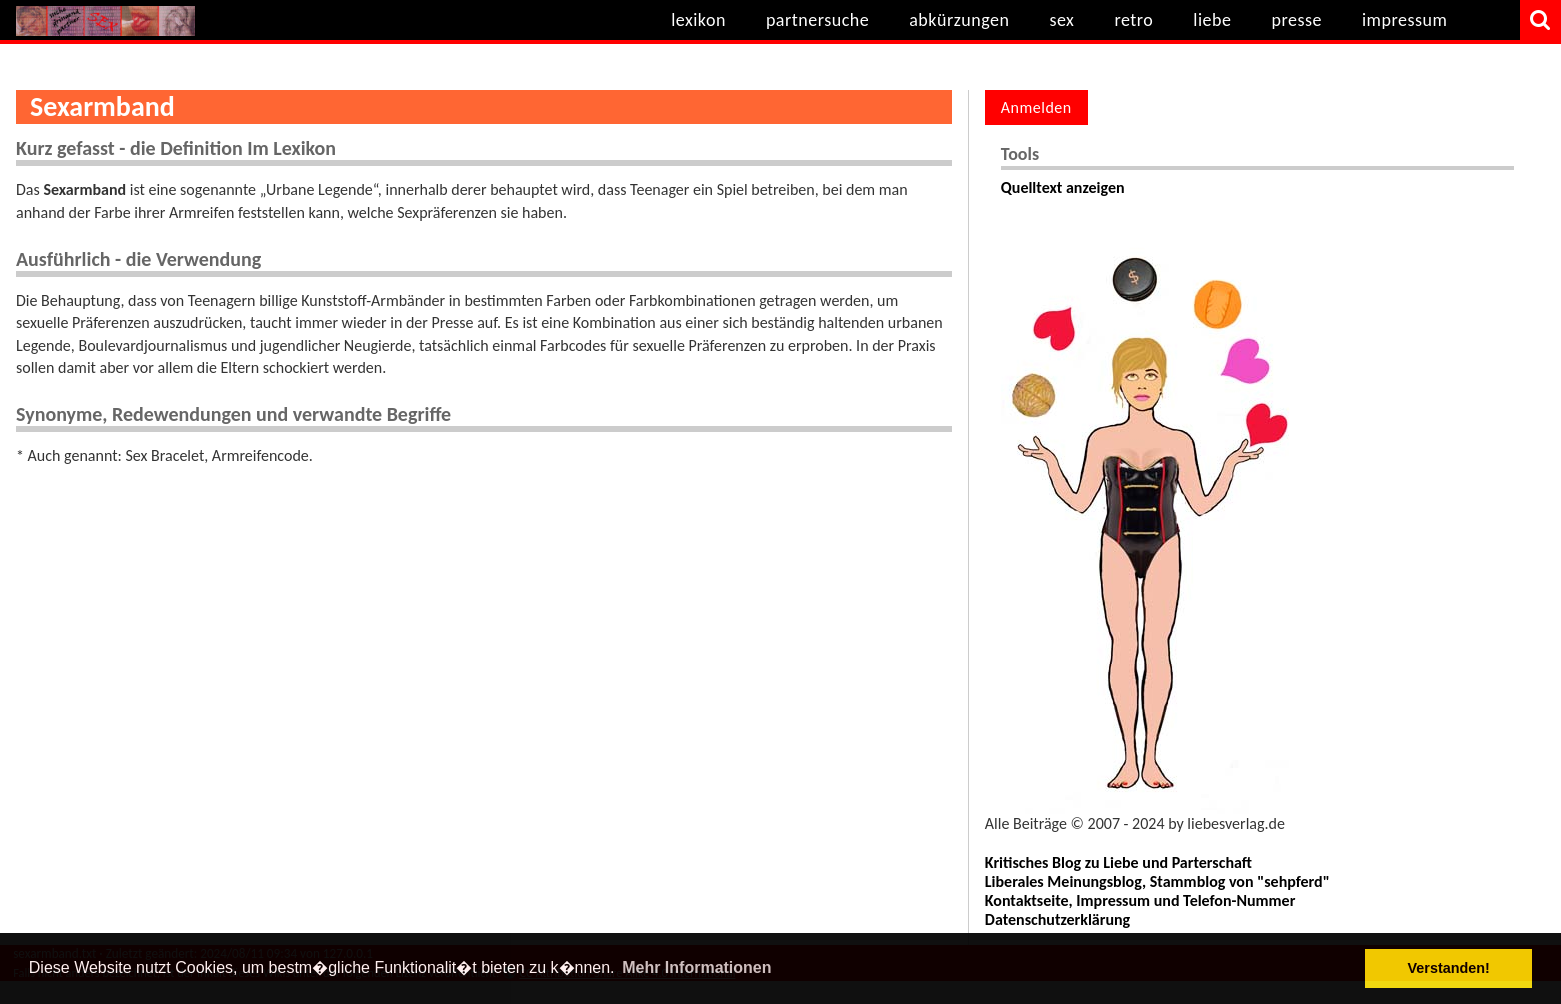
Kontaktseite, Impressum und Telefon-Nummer (1140, 900)
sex (1061, 20)
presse (1296, 20)
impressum (1404, 20)
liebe (1212, 20)
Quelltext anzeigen (1063, 187)
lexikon (698, 20)
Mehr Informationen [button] (696, 967)
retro (1133, 20)
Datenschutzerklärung (1057, 919)
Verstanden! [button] (1449, 968)
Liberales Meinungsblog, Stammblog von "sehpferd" (1157, 881)
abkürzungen (959, 20)
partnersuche (817, 20)
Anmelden (1036, 107)
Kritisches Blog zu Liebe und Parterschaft (1118, 862)
